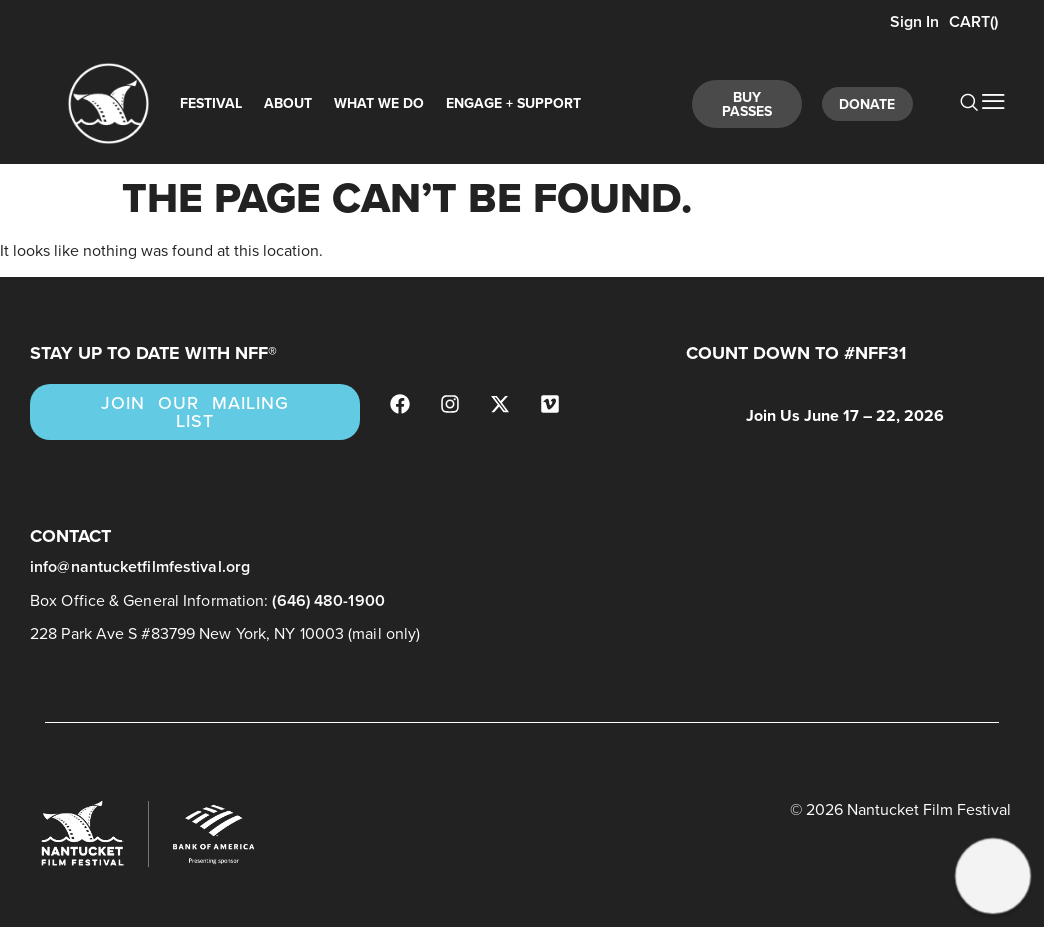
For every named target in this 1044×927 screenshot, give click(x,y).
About (288, 103)
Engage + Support (513, 103)
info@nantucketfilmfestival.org (140, 566)
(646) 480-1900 (328, 600)
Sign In (912, 21)
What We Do (379, 103)
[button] (992, 875)
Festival (211, 103)
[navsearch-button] (958, 104)
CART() (973, 21)
